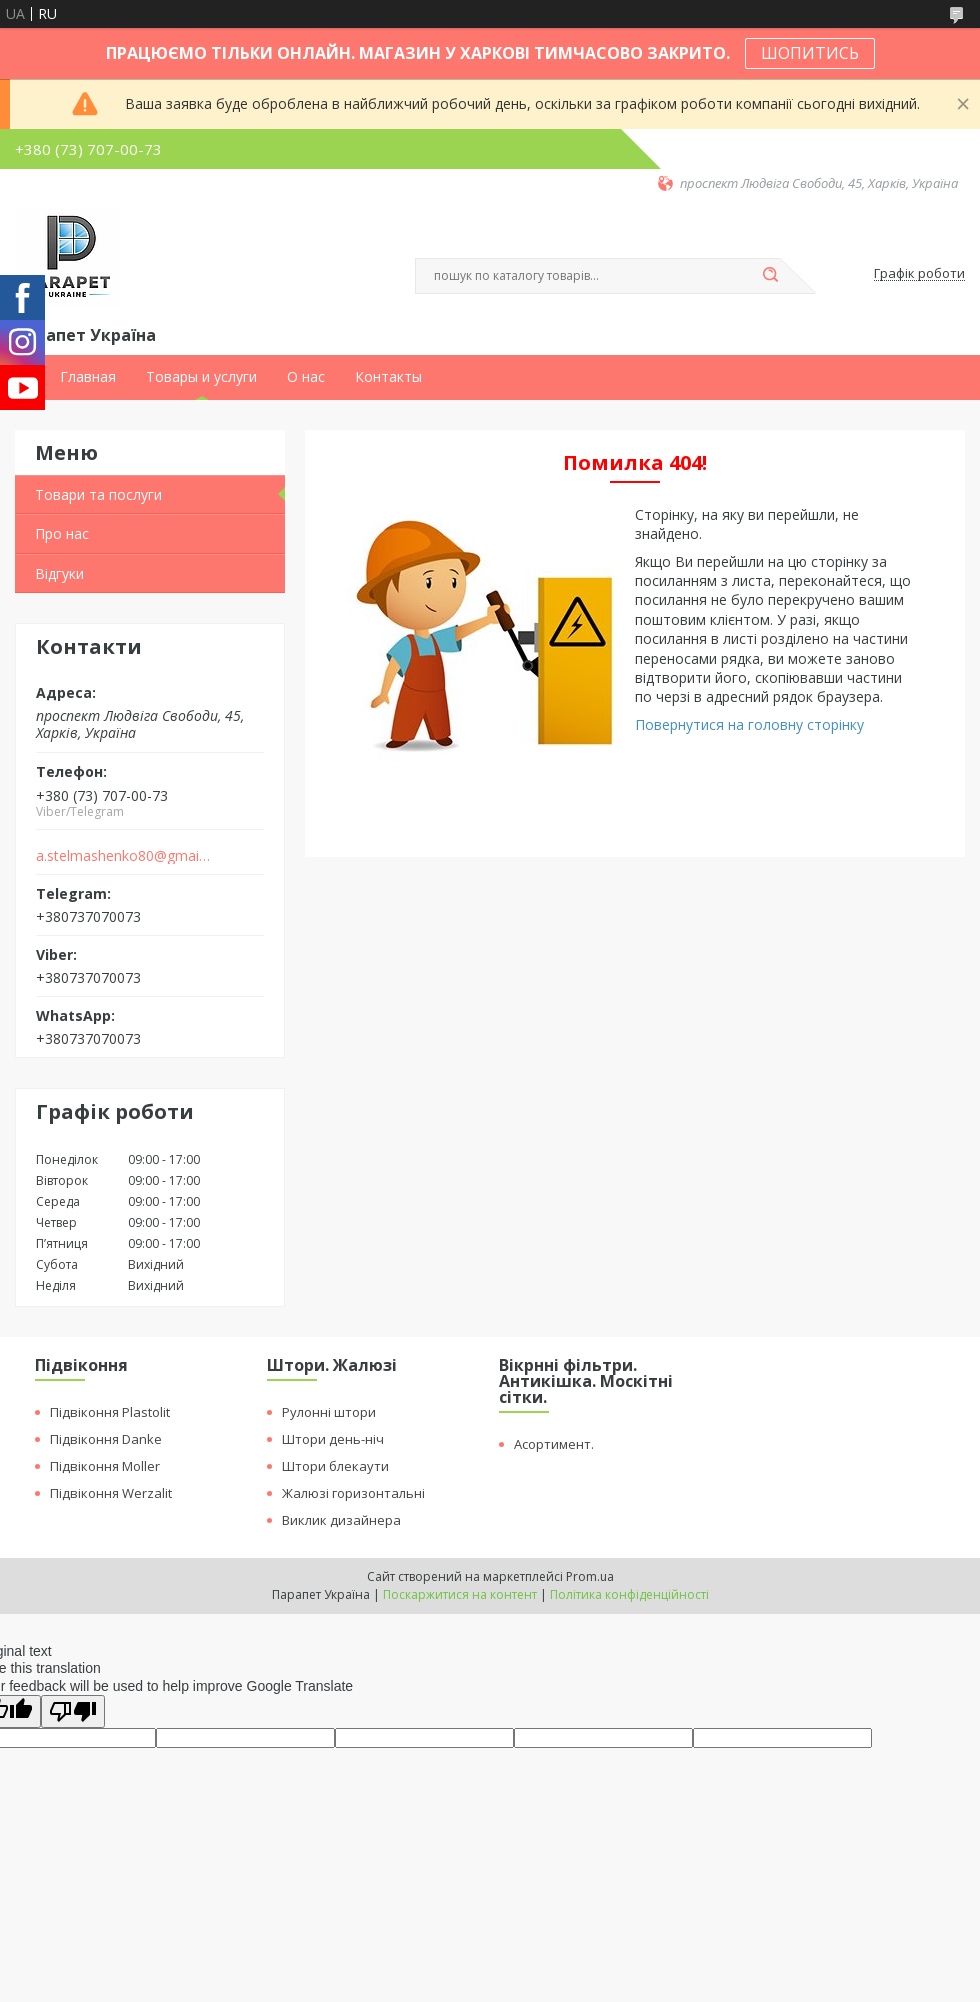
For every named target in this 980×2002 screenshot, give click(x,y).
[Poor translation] (73, 1711)
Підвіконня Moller (105, 1466)
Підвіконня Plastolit (110, 1412)
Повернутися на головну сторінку (749, 724)
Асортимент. (554, 1444)
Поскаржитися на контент (460, 1594)
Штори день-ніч (333, 1439)
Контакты (388, 377)
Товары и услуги (201, 377)
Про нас (62, 533)
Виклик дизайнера (341, 1520)
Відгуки (59, 573)
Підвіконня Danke (106, 1439)
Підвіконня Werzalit (111, 1493)
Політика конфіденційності (629, 1594)
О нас (306, 377)
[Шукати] (770, 276)
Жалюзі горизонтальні (353, 1493)
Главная (88, 377)
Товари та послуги (98, 494)
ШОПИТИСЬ (810, 53)
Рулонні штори (329, 1412)
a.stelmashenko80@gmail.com (123, 856)
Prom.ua (590, 1576)
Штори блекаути (335, 1466)
